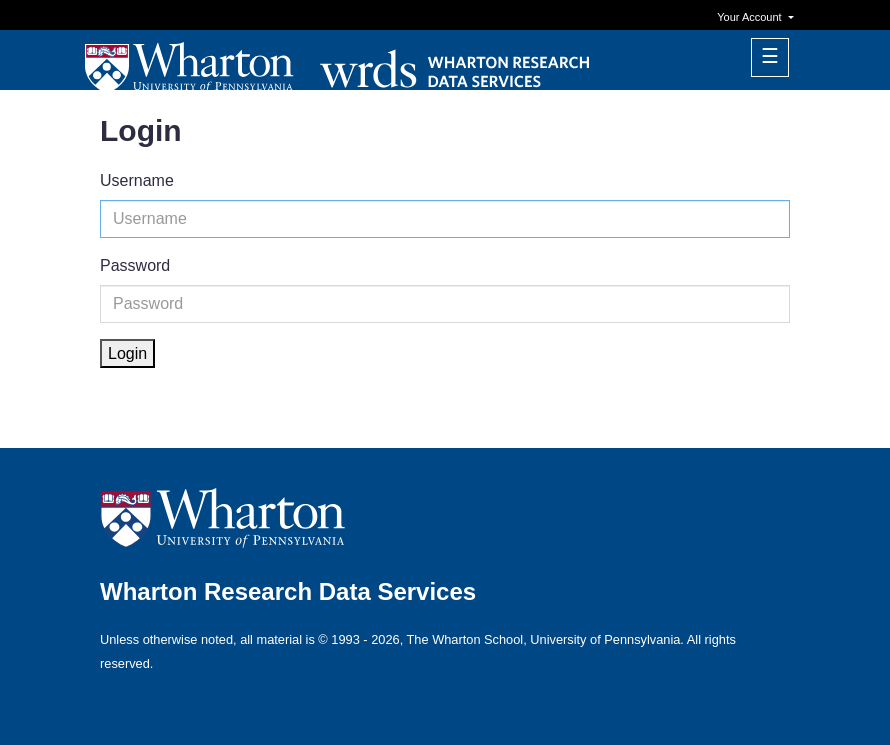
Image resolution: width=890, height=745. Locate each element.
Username (137, 180)
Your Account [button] (750, 17)
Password (135, 265)
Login (127, 353)
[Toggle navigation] (770, 57)
